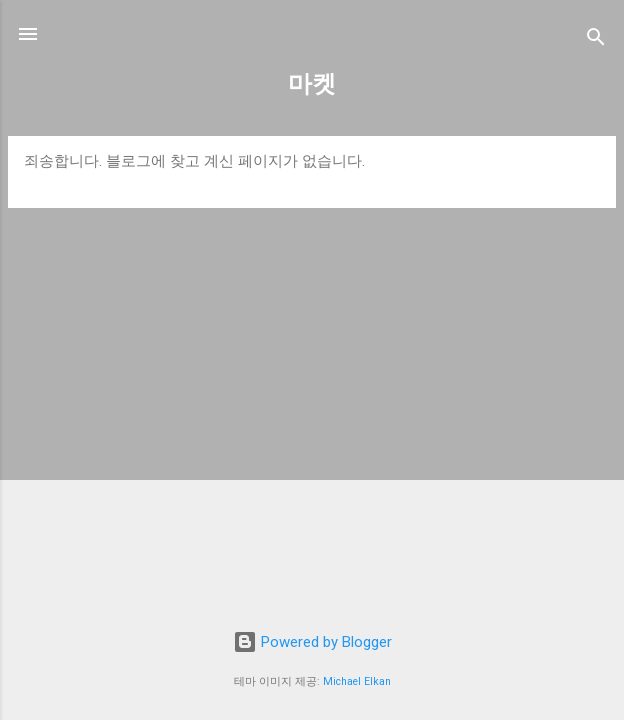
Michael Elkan (357, 681)
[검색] (596, 40)
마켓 (312, 84)
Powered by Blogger (312, 642)
